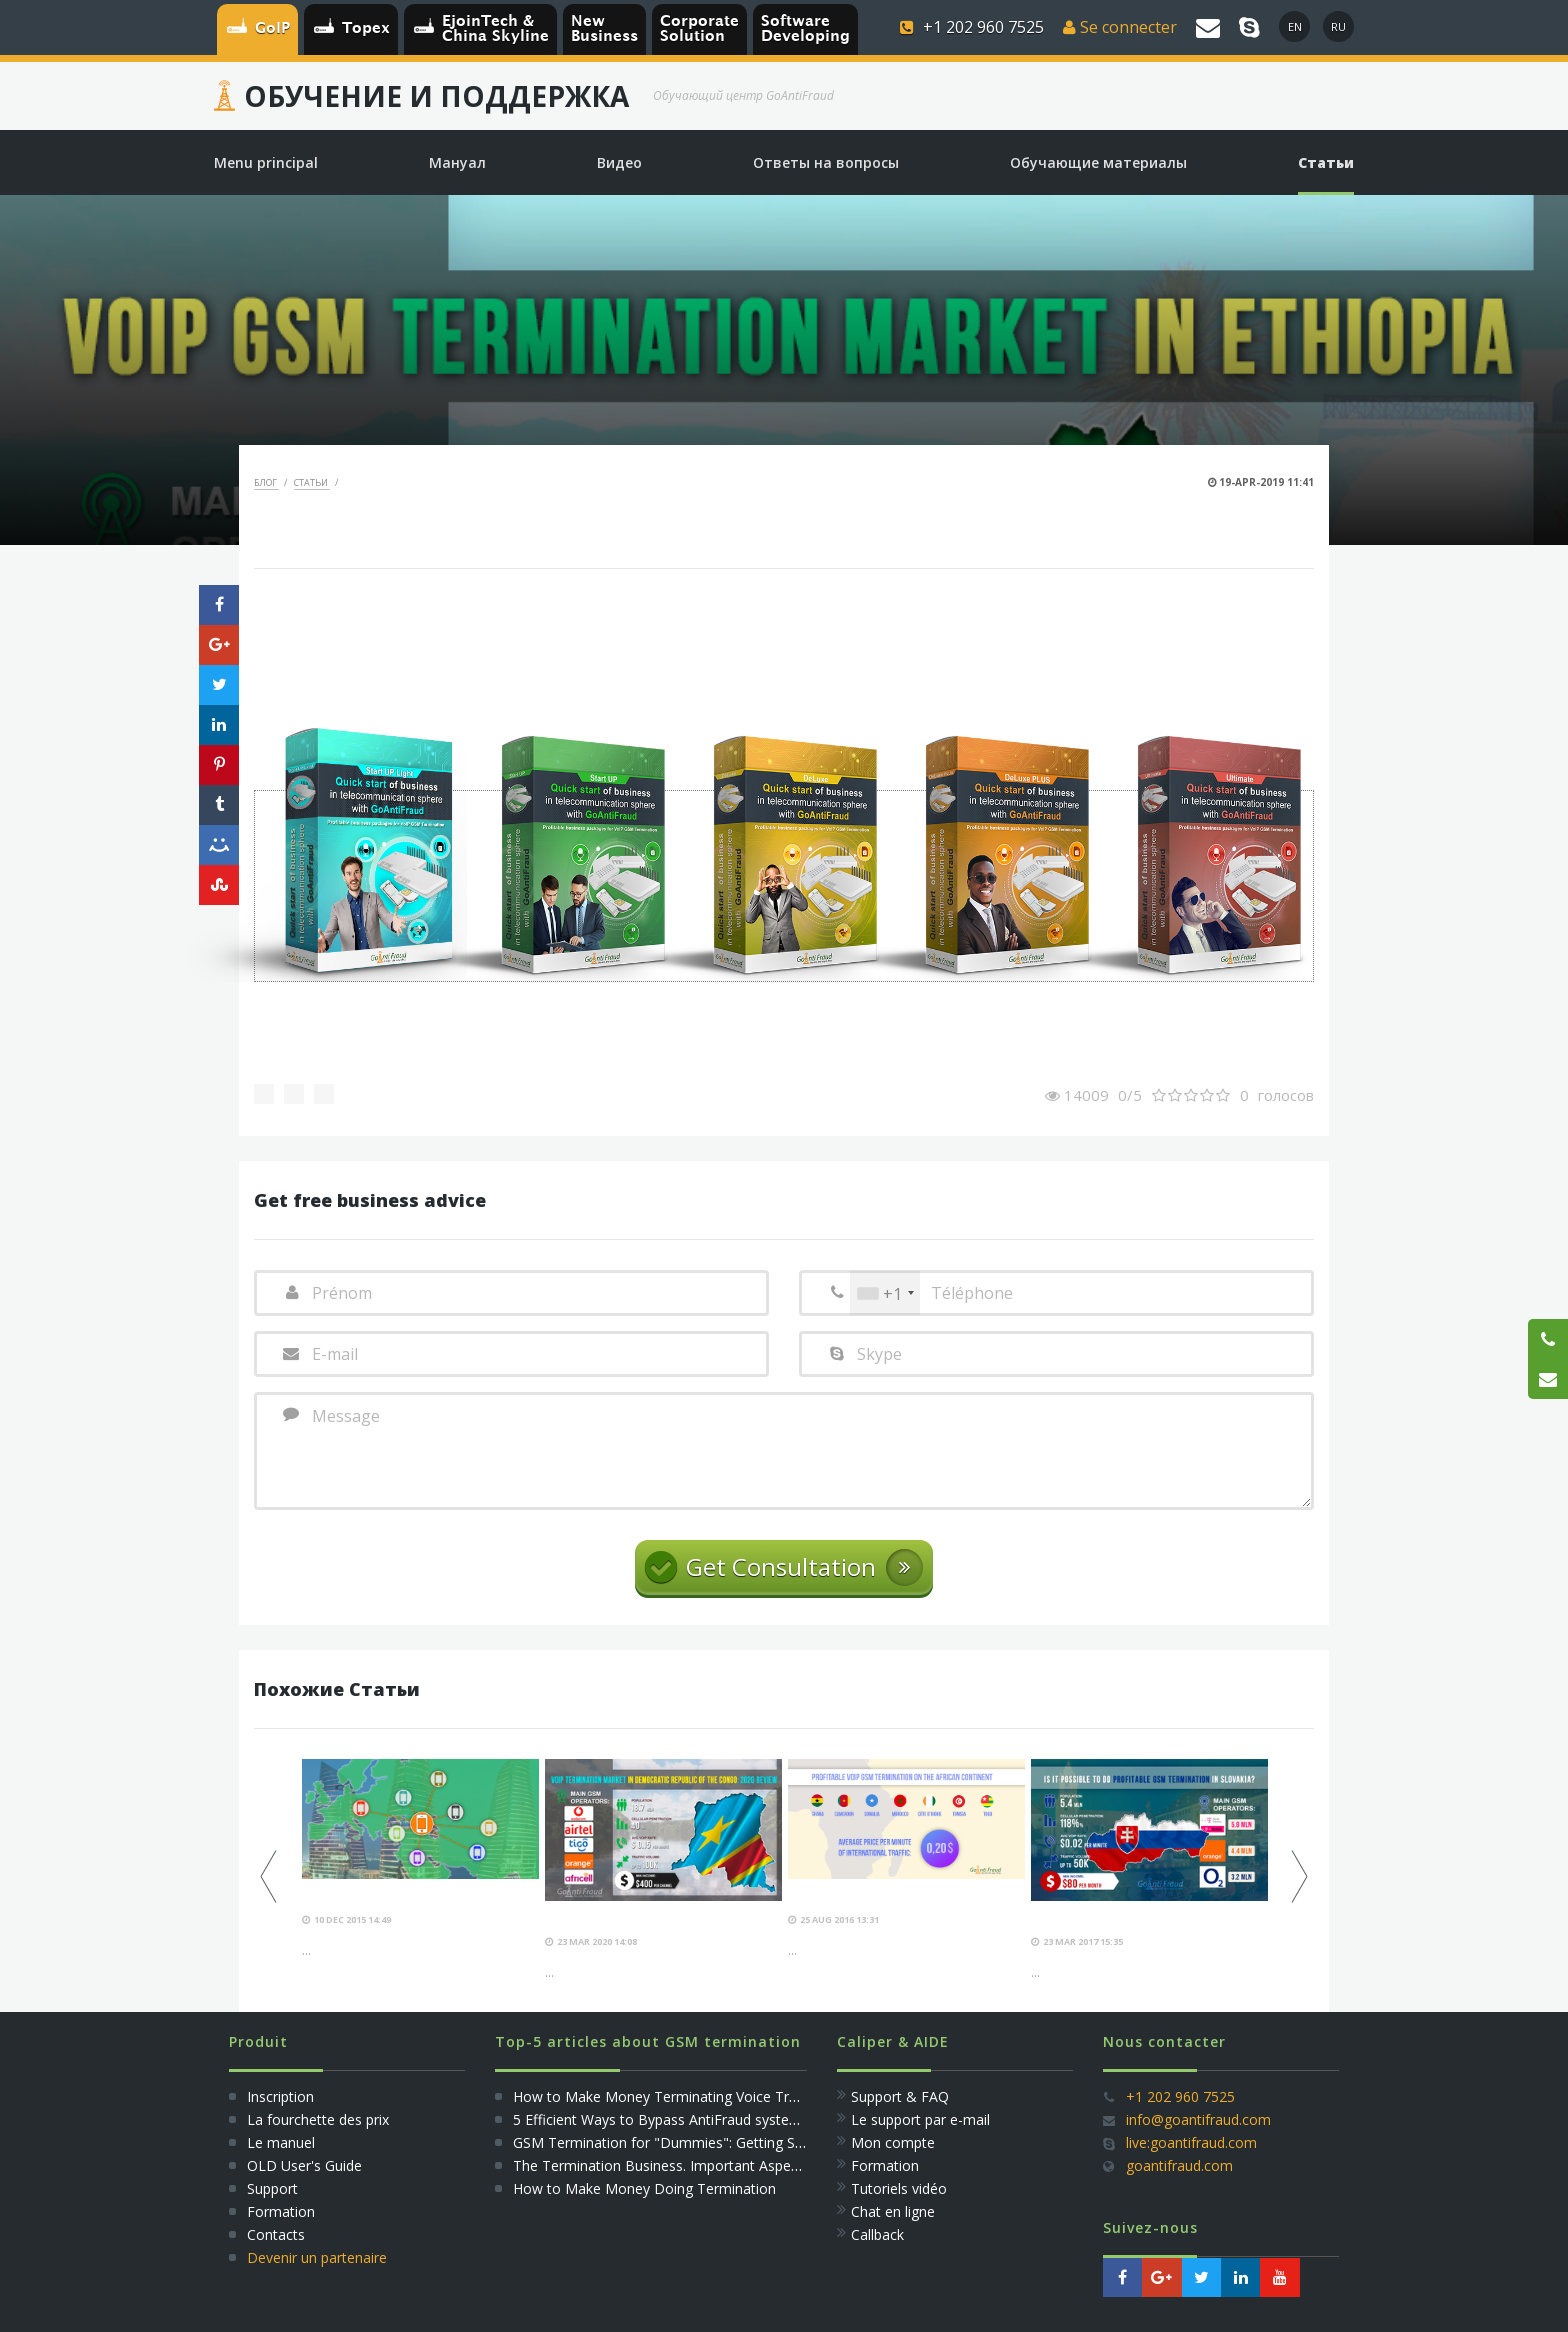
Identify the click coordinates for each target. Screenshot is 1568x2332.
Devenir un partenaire (317, 2257)
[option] (420, 1859)
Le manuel (281, 2142)
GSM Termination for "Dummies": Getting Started (673, 2142)
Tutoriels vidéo (899, 2188)
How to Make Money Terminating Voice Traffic (665, 2096)
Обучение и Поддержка (436, 96)
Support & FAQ (900, 2096)
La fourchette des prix (318, 2119)
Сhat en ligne (893, 2211)
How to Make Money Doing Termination (644, 2188)
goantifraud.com (1179, 2165)
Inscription (278, 2096)
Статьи (312, 482)
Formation (281, 2211)
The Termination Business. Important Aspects (661, 2165)
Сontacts (276, 2234)
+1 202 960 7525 (1180, 2096)
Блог (266, 482)
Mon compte (893, 2142)
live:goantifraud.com (1191, 2142)
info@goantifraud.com (1198, 2119)
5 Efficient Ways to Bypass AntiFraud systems (661, 2119)
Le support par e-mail (920, 2119)
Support (272, 2188)
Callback (877, 2234)
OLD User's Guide (304, 2165)
